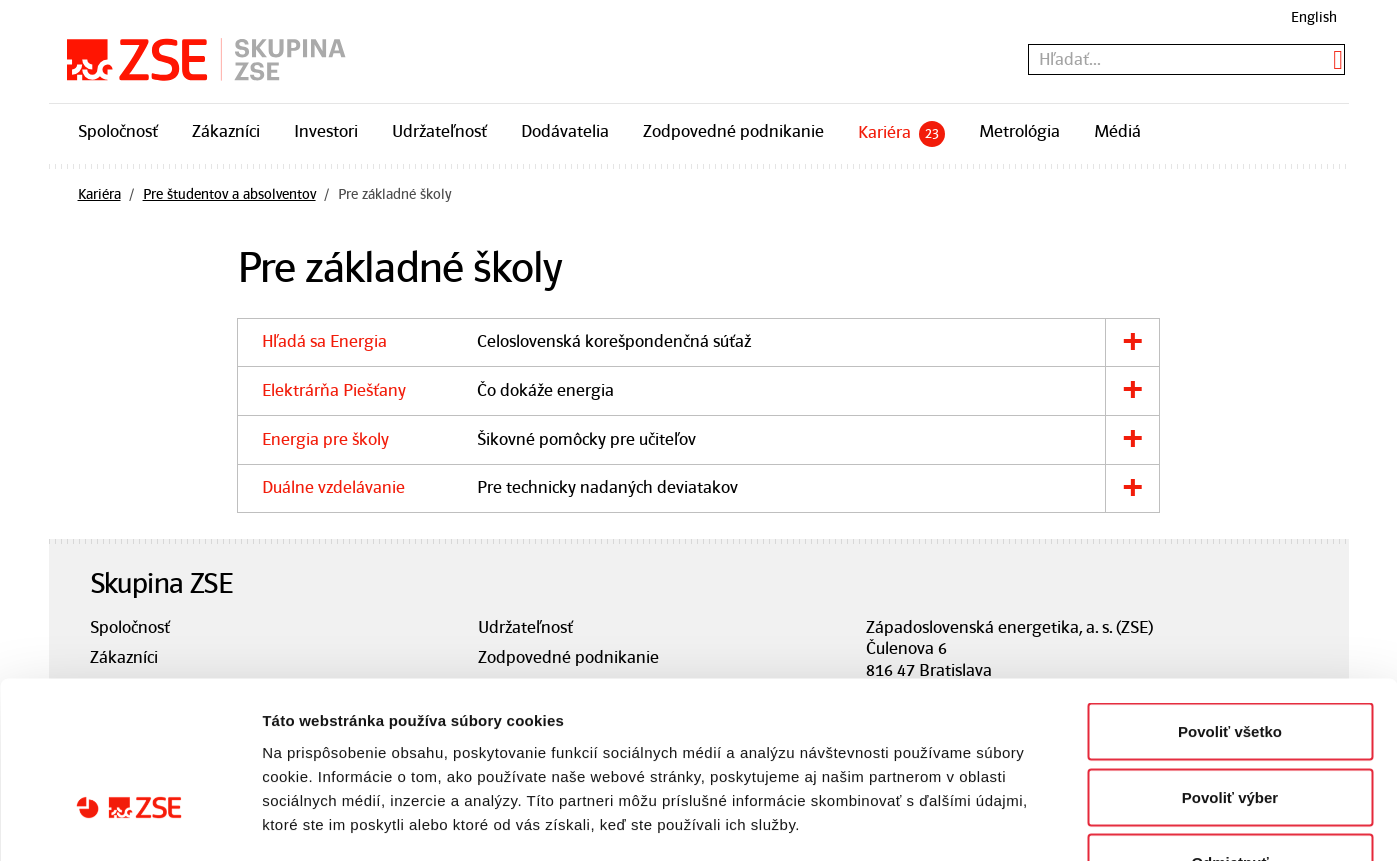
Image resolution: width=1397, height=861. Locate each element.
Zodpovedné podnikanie (733, 131)
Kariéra (901, 134)
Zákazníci (226, 131)
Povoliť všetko (1230, 598)
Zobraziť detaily (1045, 821)
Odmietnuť (1229, 729)
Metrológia (1019, 131)
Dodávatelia (565, 131)
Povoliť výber (1230, 664)
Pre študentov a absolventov (229, 194)
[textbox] (1187, 59)
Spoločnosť (118, 131)
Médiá (1117, 131)
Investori (326, 131)
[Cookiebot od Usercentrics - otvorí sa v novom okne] (129, 822)
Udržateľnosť (439, 131)
